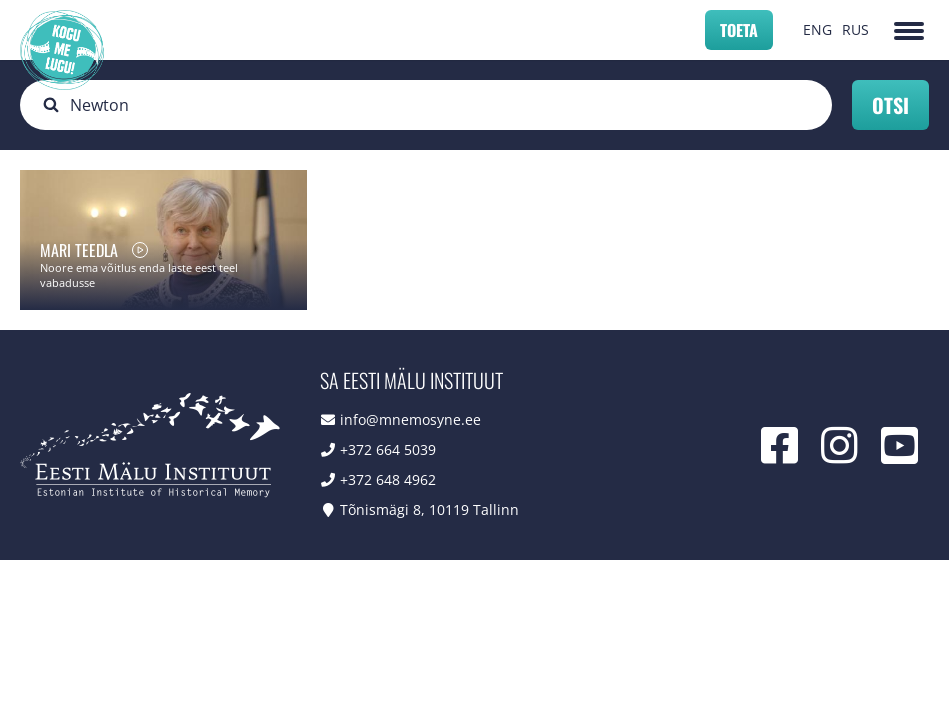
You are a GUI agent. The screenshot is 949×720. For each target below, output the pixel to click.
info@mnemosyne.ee (410, 419)
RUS (855, 29)
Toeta (739, 30)
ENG (817, 29)
